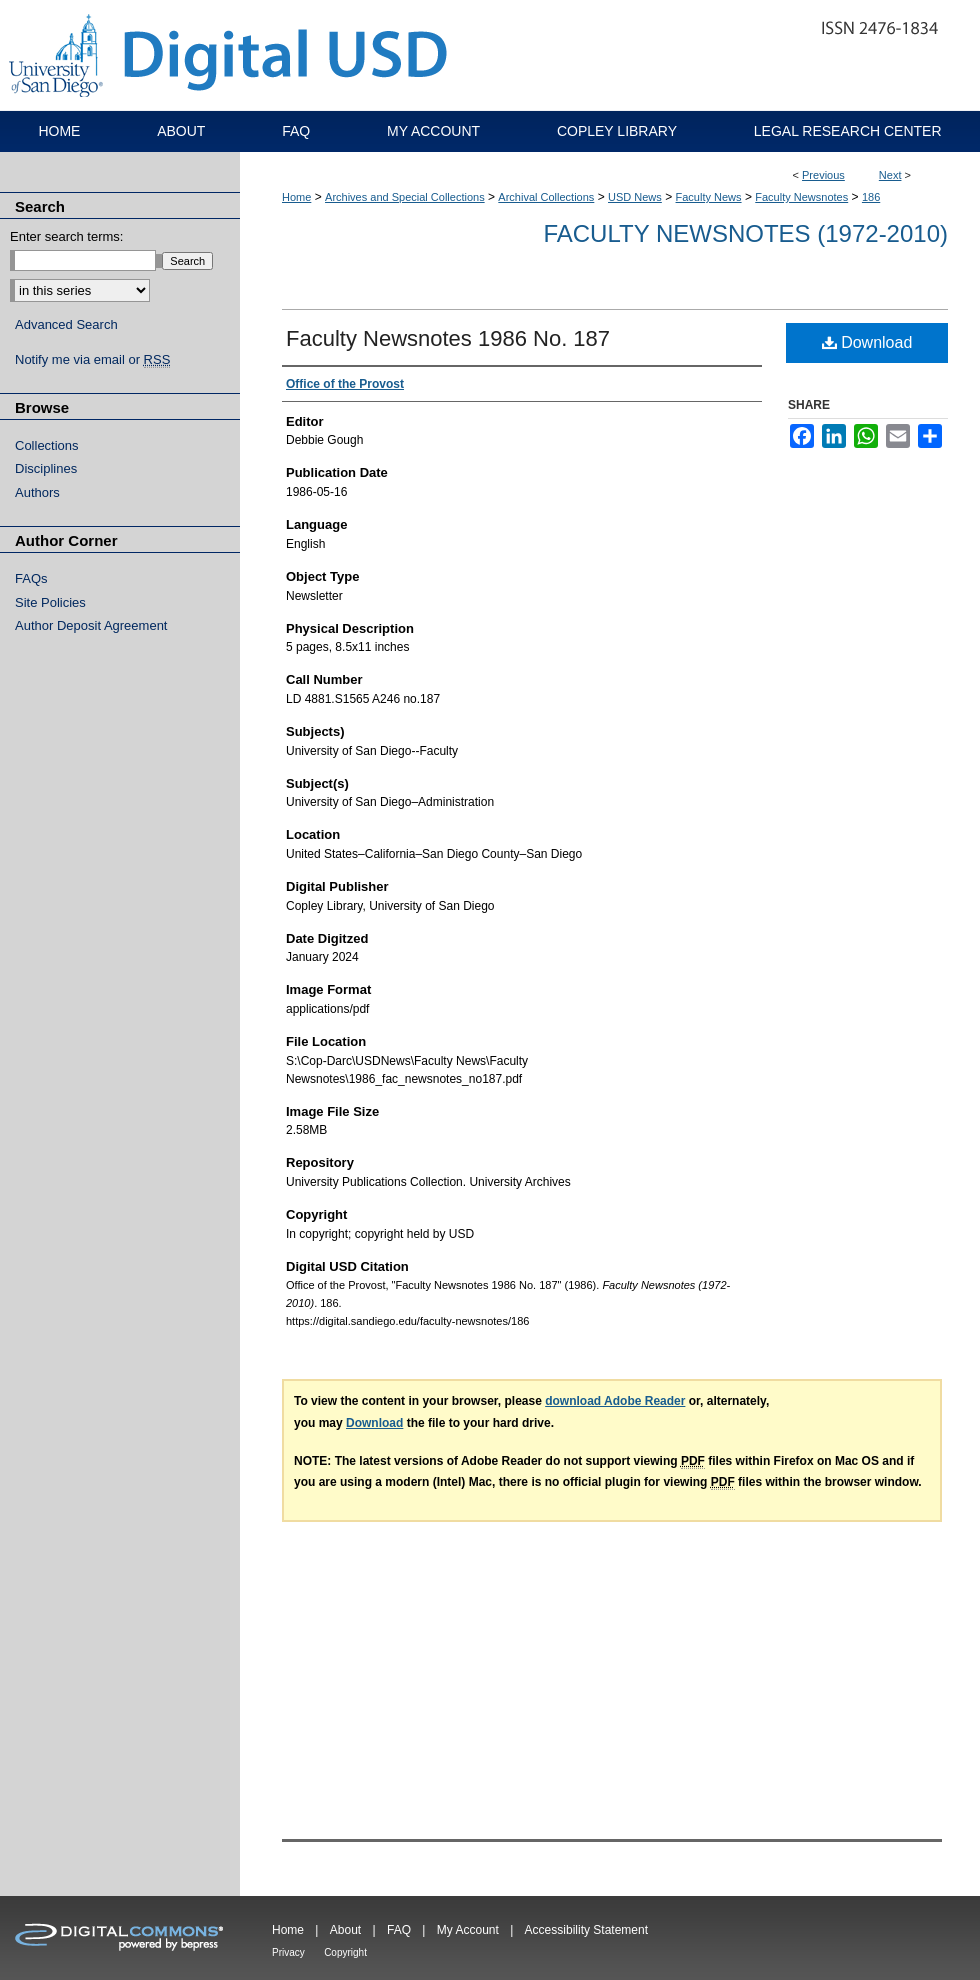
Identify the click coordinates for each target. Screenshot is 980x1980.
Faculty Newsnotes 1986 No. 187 (448, 338)
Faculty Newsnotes (801, 197)
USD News (635, 197)
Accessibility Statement (586, 1930)
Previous (823, 175)
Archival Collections (546, 197)
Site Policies (50, 602)
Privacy (288, 1952)
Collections (47, 445)
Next (890, 175)
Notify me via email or (92, 360)
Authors (37, 492)
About (345, 1930)
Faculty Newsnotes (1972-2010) (745, 233)
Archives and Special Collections (405, 197)
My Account (468, 1930)
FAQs (31, 578)
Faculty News (709, 197)
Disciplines (46, 468)
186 (871, 197)
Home (296, 197)
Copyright (345, 1952)
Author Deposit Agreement (91, 625)
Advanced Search (66, 324)
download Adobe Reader (615, 1401)
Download (867, 342)
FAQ (399, 1930)
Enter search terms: (66, 236)
